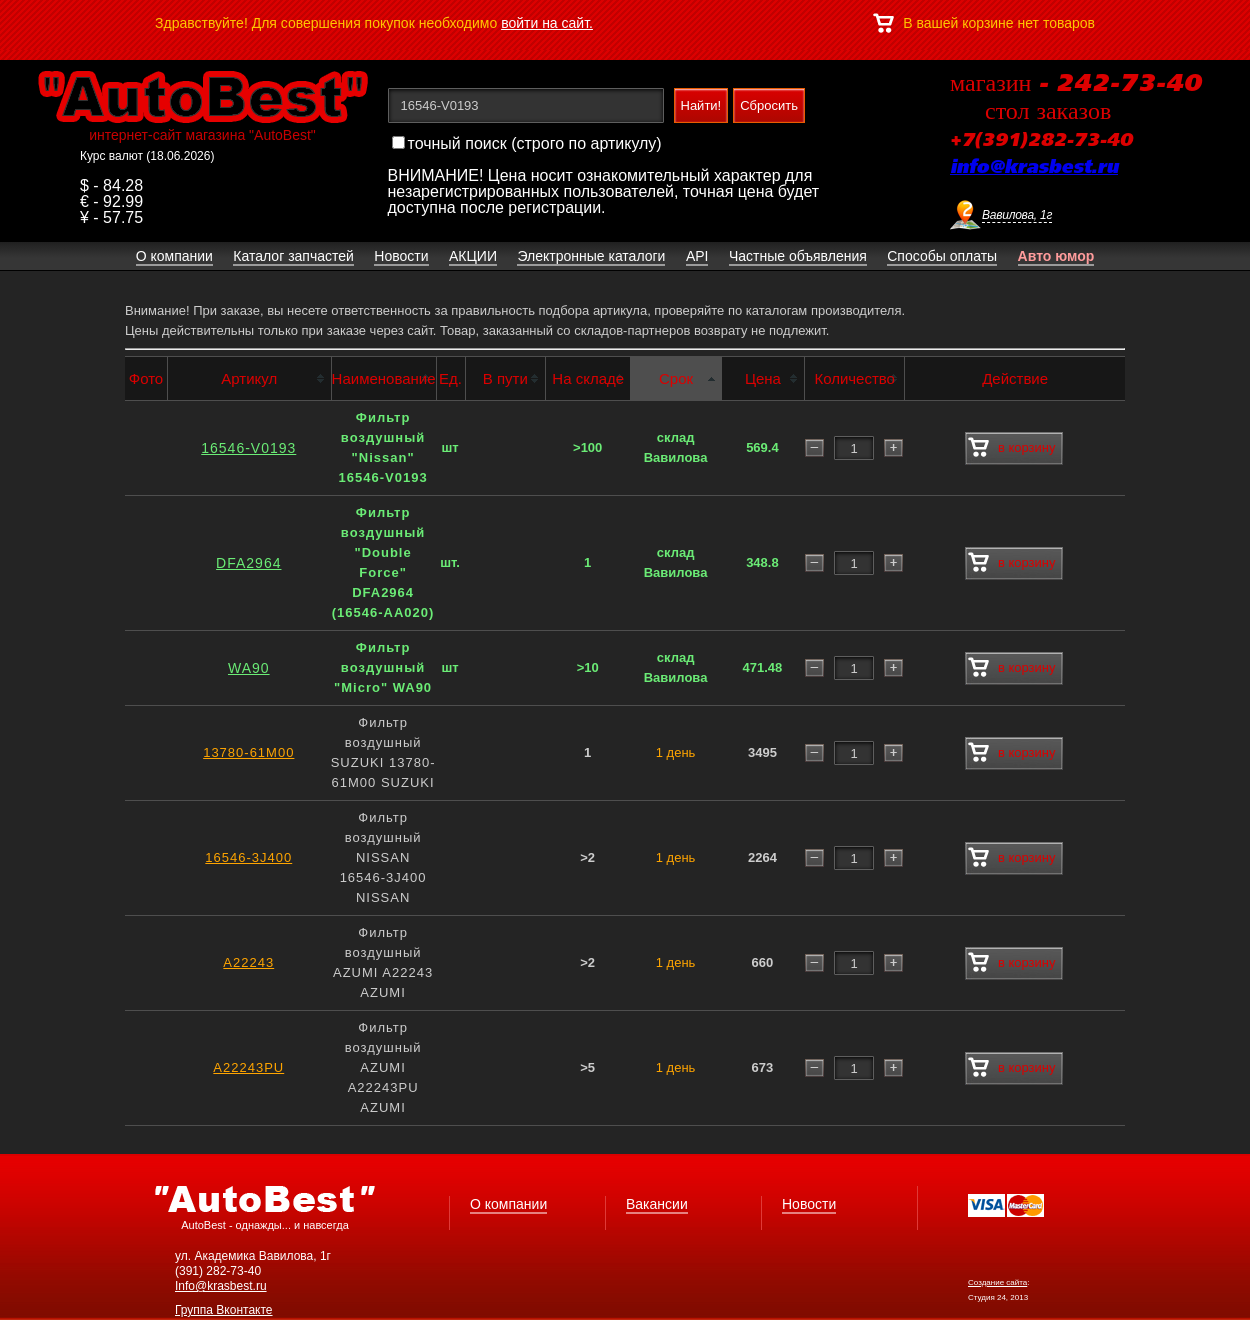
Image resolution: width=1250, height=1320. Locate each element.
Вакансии (657, 1204)
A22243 (248, 962)
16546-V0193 (248, 448)
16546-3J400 (248, 857)
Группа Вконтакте (224, 1310)
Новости (809, 1204)
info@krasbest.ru (1034, 168)
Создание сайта (997, 1282)
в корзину (1011, 448)
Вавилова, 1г (1017, 215)
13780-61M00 (248, 752)
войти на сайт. (547, 23)
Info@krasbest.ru (221, 1286)
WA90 (249, 668)
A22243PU (248, 1067)
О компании (508, 1204)
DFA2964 (248, 563)
